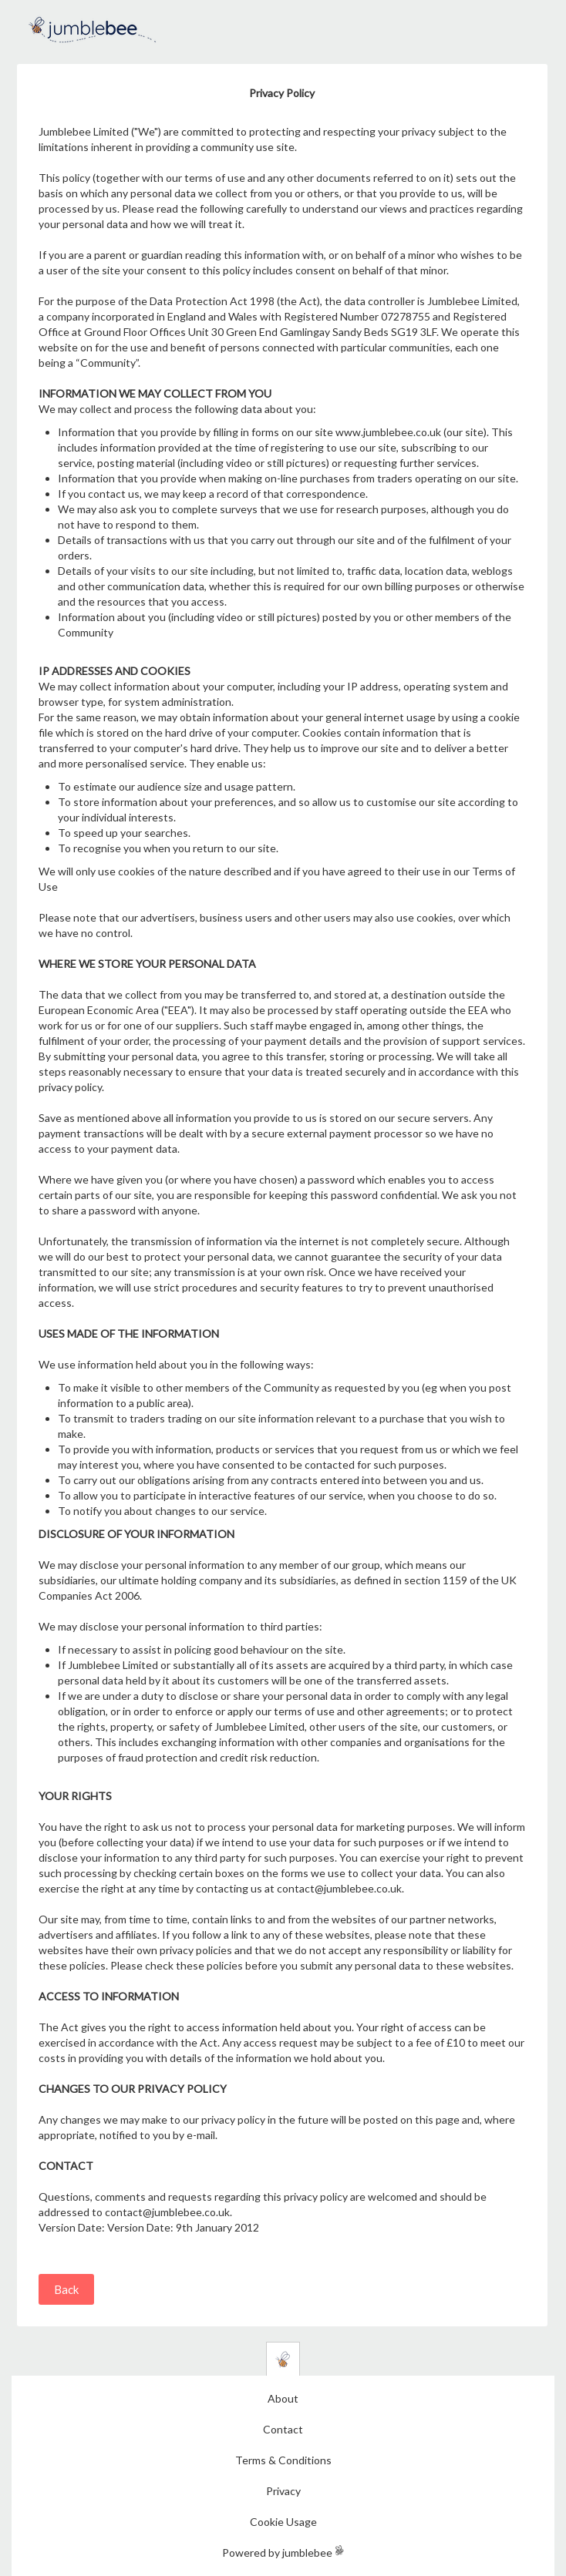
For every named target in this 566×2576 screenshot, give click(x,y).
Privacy (283, 2490)
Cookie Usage (283, 2521)
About (283, 2398)
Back (66, 2289)
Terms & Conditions (283, 2460)
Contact (283, 2429)
